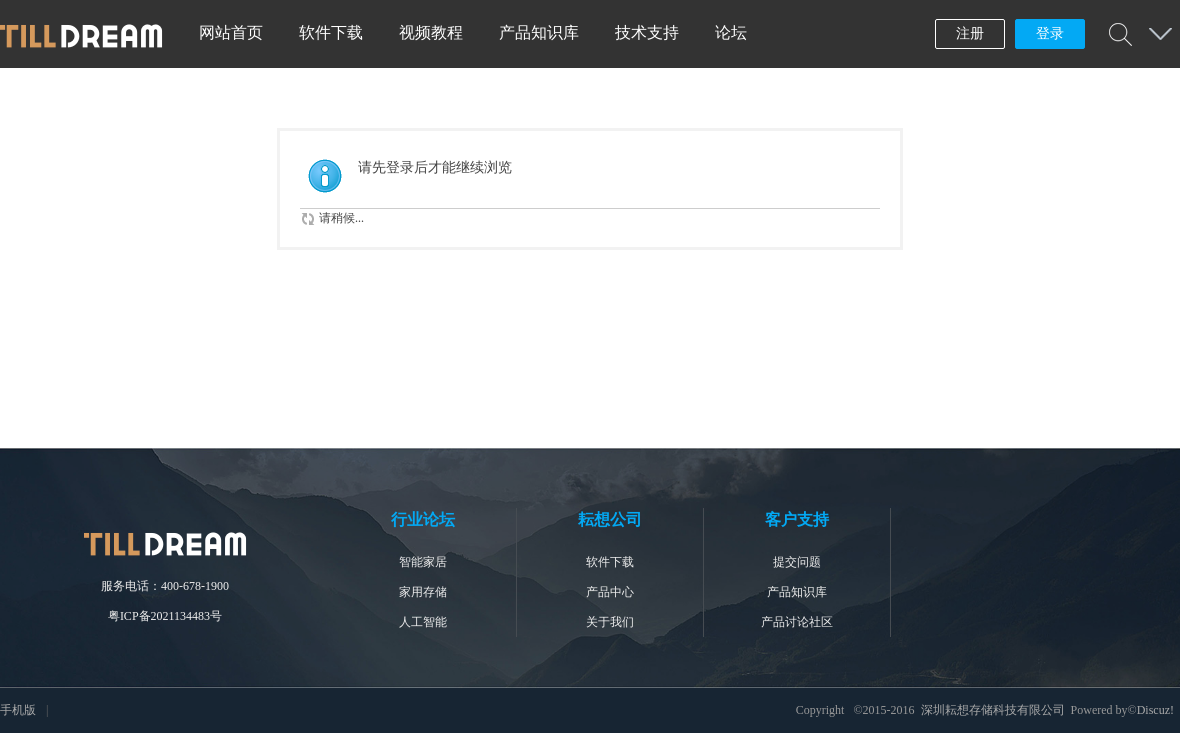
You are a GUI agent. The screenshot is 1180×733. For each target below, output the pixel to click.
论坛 (731, 32)
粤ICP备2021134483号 (165, 616)
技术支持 (647, 32)
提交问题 (797, 562)
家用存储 (423, 592)
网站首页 (231, 32)
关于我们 (610, 622)
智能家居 (423, 562)
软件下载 (331, 32)
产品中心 (610, 592)
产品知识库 (539, 32)
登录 (1050, 33)
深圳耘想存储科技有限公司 (993, 710)
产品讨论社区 (797, 622)
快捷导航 (1160, 34)
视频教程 (431, 32)
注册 (970, 33)
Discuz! (1155, 710)
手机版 (18, 710)
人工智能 (423, 622)
